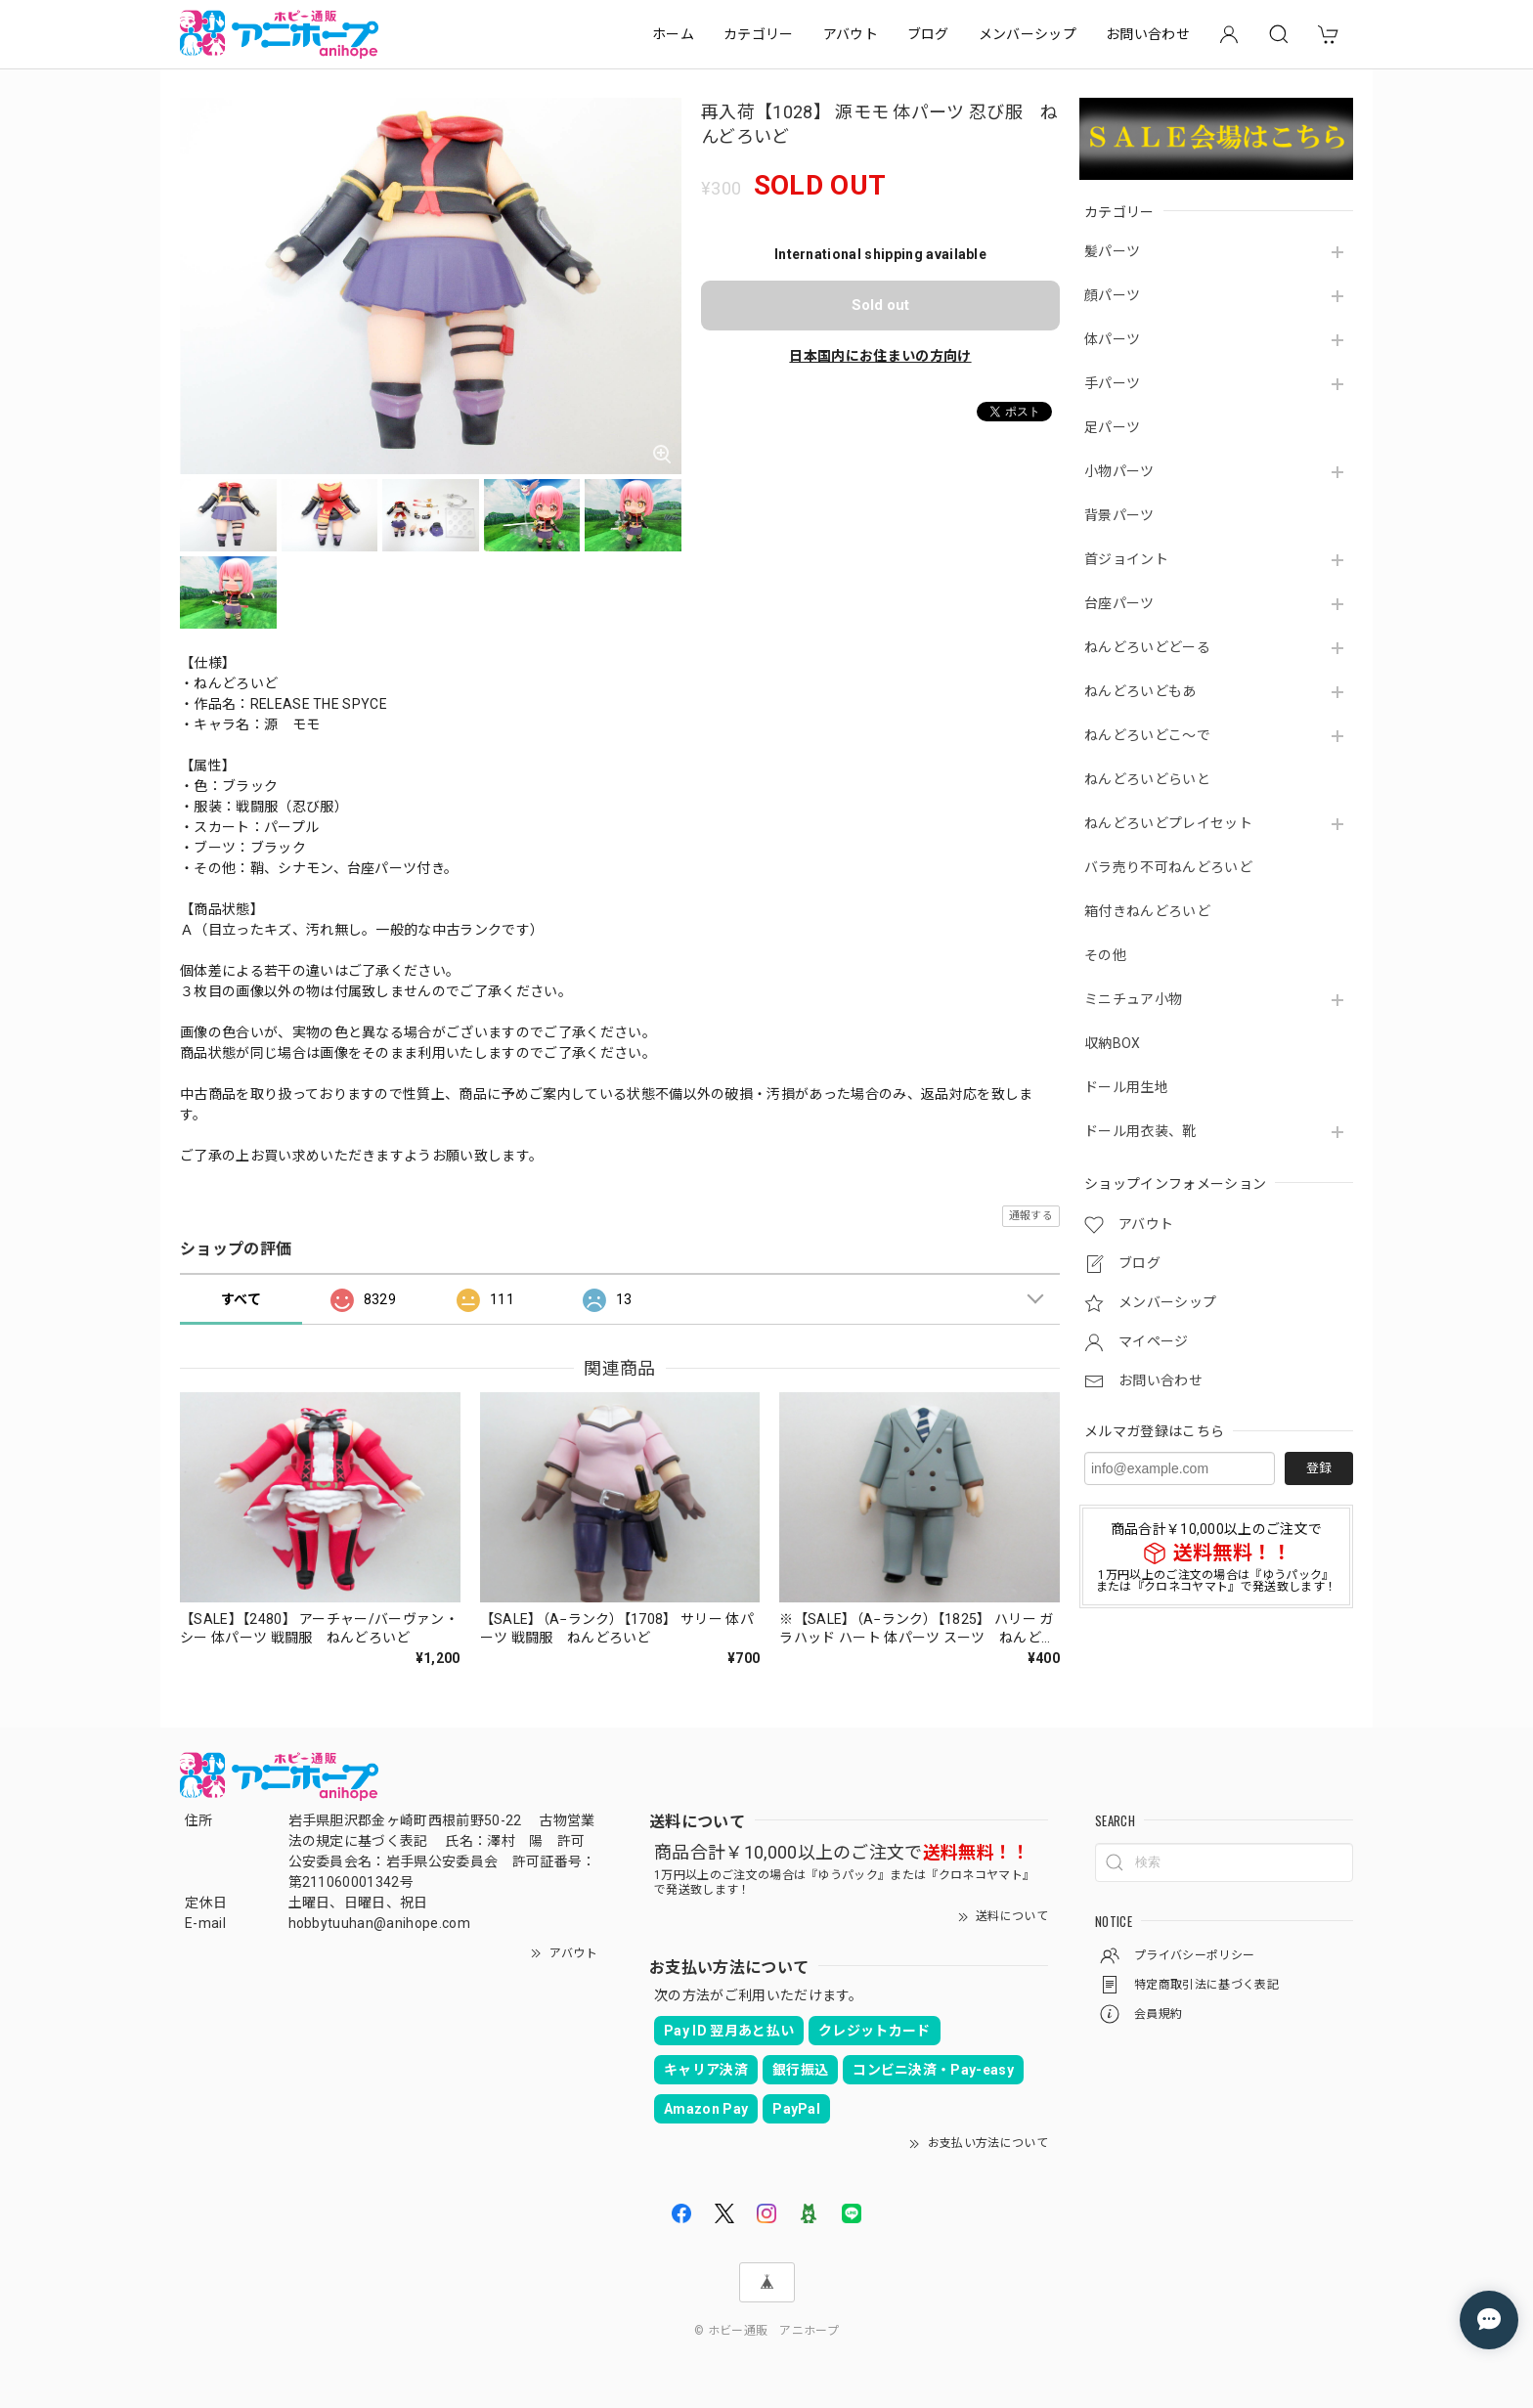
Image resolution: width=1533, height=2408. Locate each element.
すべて (241, 1299)
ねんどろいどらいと (1147, 779)
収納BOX (1112, 1043)
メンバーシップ (1027, 34)
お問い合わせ (1148, 34)
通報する (1031, 1215)
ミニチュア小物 (1133, 999)
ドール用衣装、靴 (1140, 1131)
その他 (1105, 955)
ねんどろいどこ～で (1147, 735)
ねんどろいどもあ (1140, 691)
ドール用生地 (1126, 1087)
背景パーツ (1119, 515)
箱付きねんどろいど (1147, 911)
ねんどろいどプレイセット (1168, 823)
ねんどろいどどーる (1147, 647)
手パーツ (1112, 383)
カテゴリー (758, 34)
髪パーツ (1112, 251)
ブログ (928, 34)
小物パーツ (1119, 471)
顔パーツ (1112, 295)
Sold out (880, 305)
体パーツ (1112, 339)
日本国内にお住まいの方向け (880, 356)
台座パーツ (1119, 603)
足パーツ (1112, 427)
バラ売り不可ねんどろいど (1168, 867)
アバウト (850, 34)
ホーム (673, 34)
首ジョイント (1126, 559)
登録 (1319, 1468)
